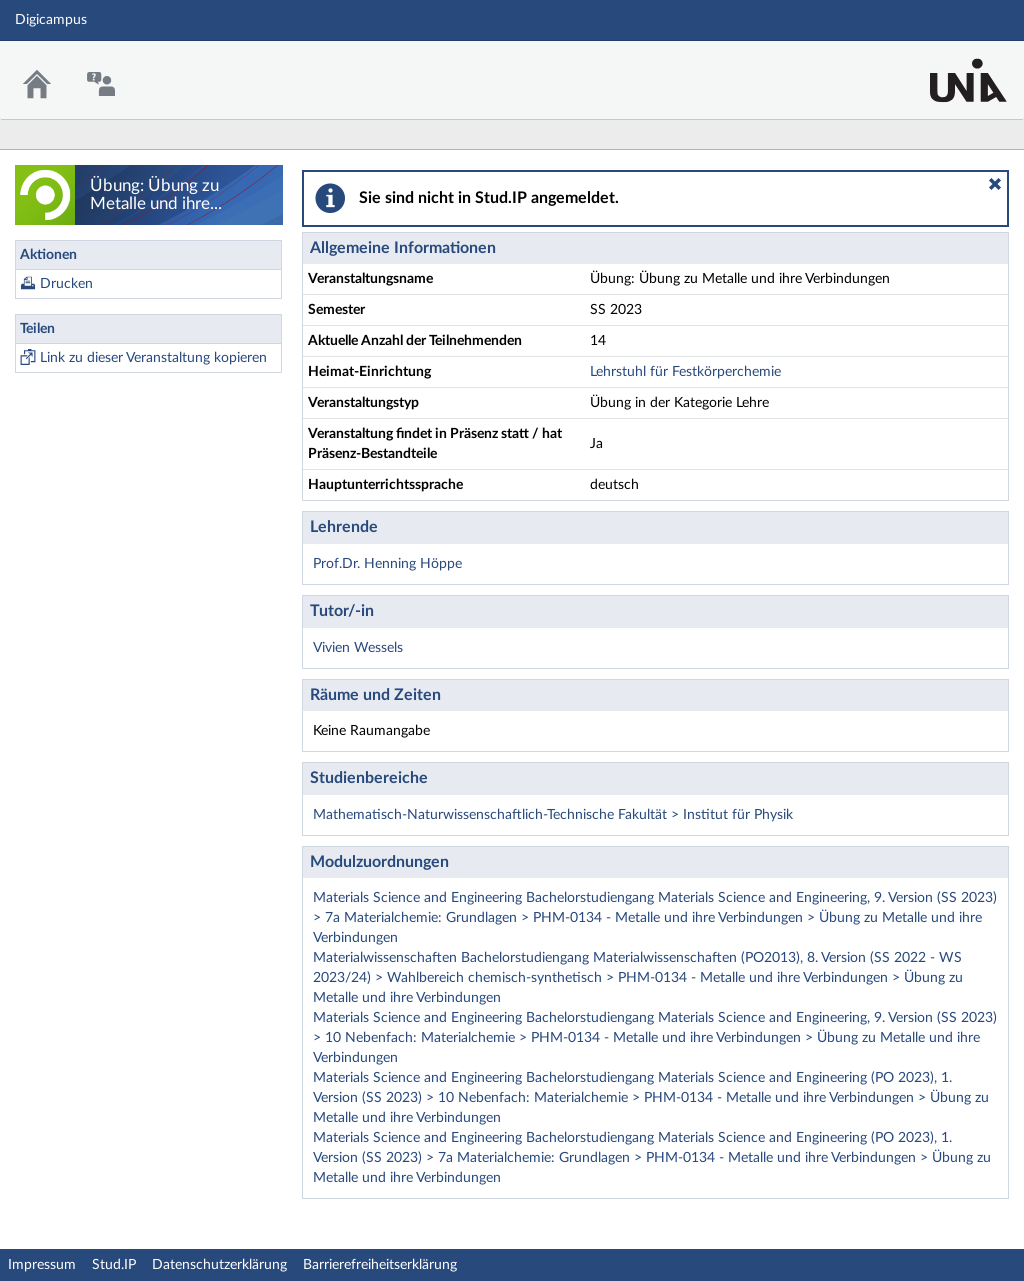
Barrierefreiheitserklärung (380, 1265)
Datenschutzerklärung (219, 1265)
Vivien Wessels (358, 648)
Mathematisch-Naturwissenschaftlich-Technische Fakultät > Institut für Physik (553, 815)
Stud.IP (114, 1265)
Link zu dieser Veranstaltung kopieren (153, 358)
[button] (995, 184)
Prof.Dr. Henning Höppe (387, 564)
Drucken (66, 284)
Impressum (42, 1265)
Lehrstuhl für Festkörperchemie (685, 372)
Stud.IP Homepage (947, 67)
